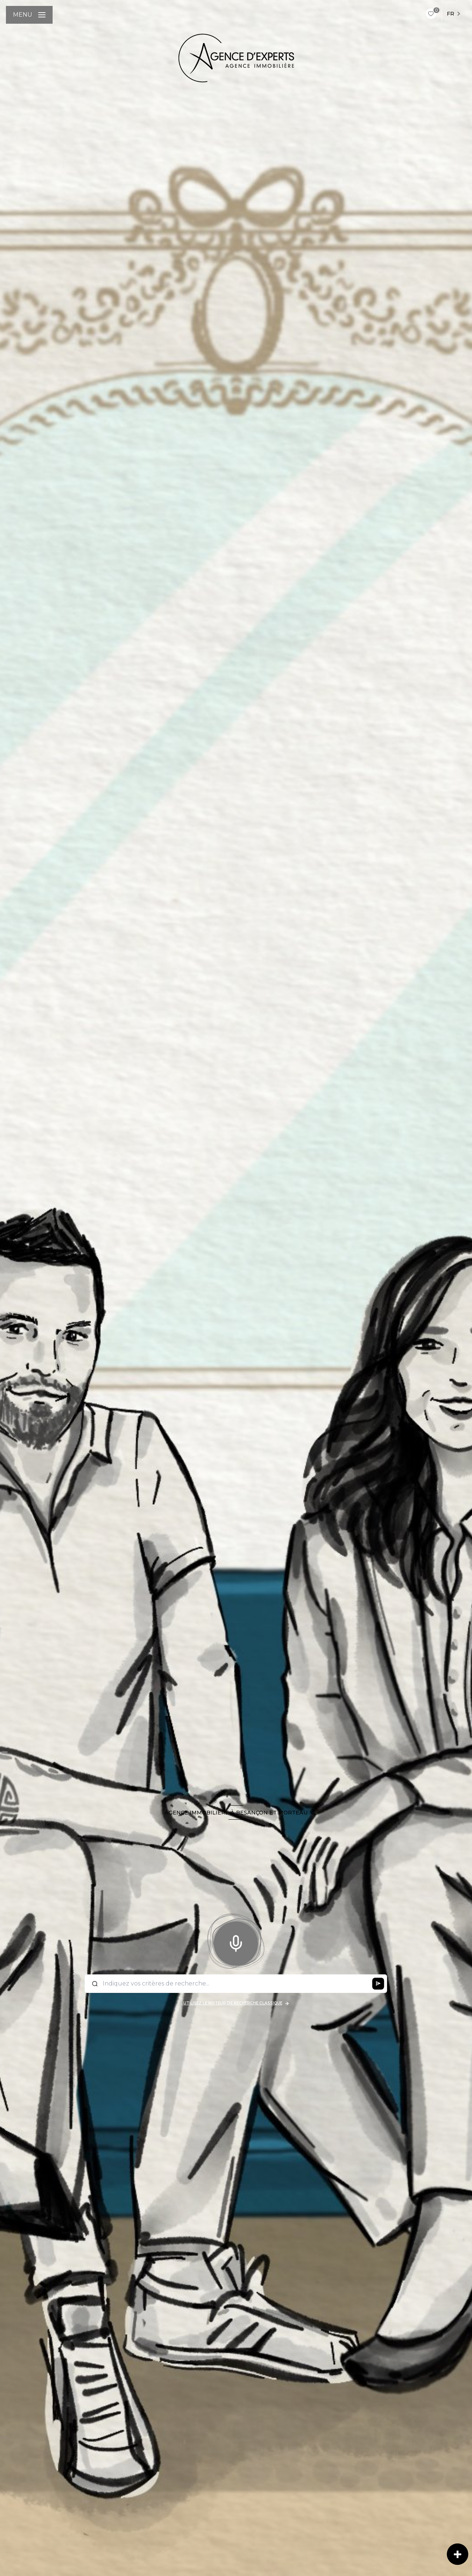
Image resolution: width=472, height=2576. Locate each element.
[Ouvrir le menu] (29, 15)
